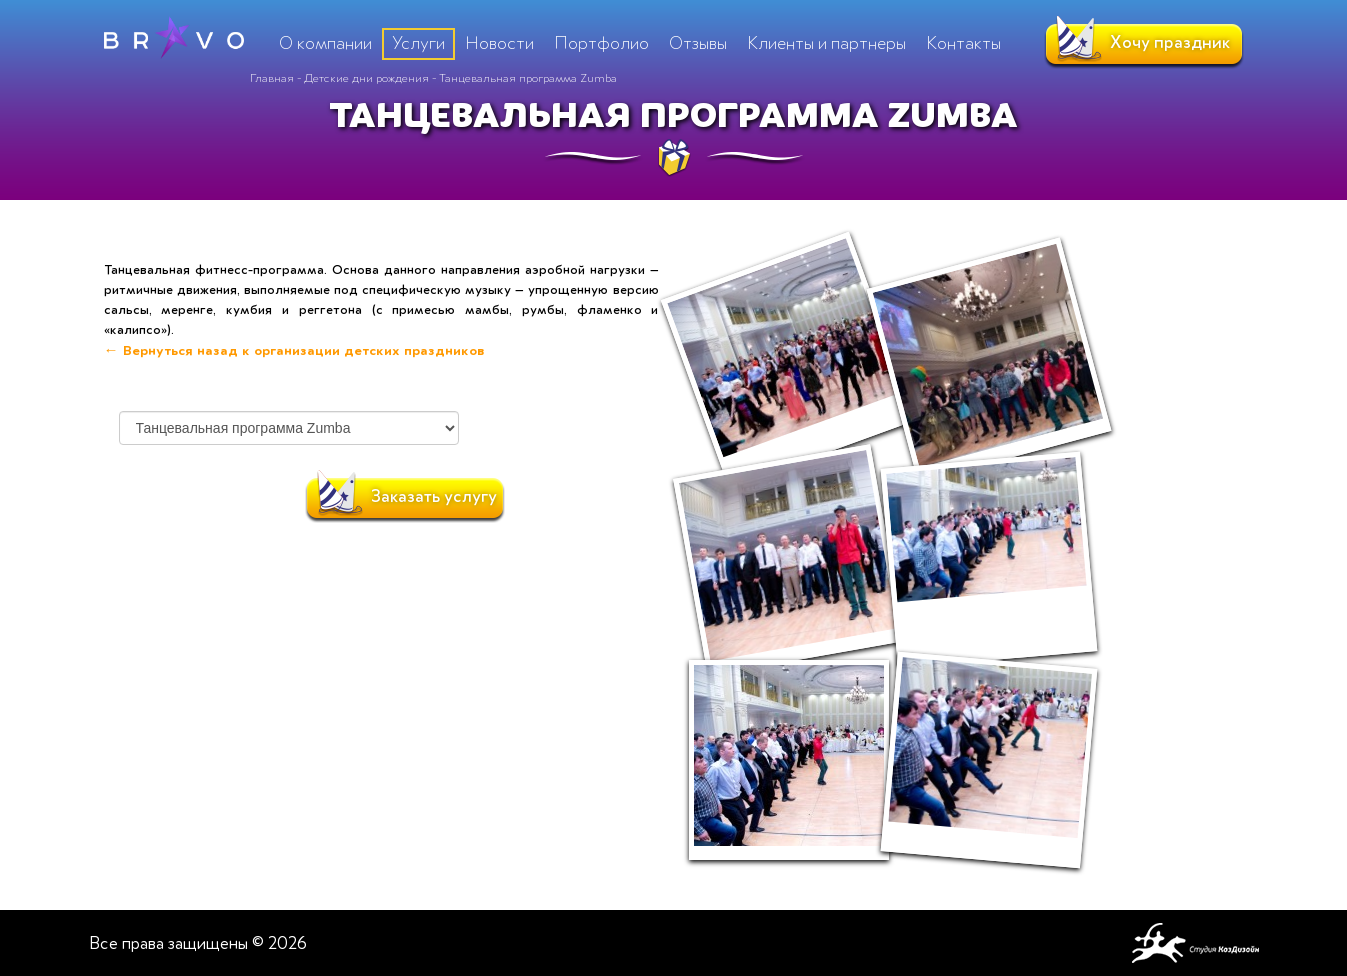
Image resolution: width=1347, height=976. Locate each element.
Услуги (418, 43)
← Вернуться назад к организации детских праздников (294, 350)
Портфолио (601, 43)
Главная (272, 78)
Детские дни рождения (366, 78)
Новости (499, 43)
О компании (325, 43)
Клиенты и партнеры (826, 43)
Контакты (963, 43)
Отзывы (698, 43)
